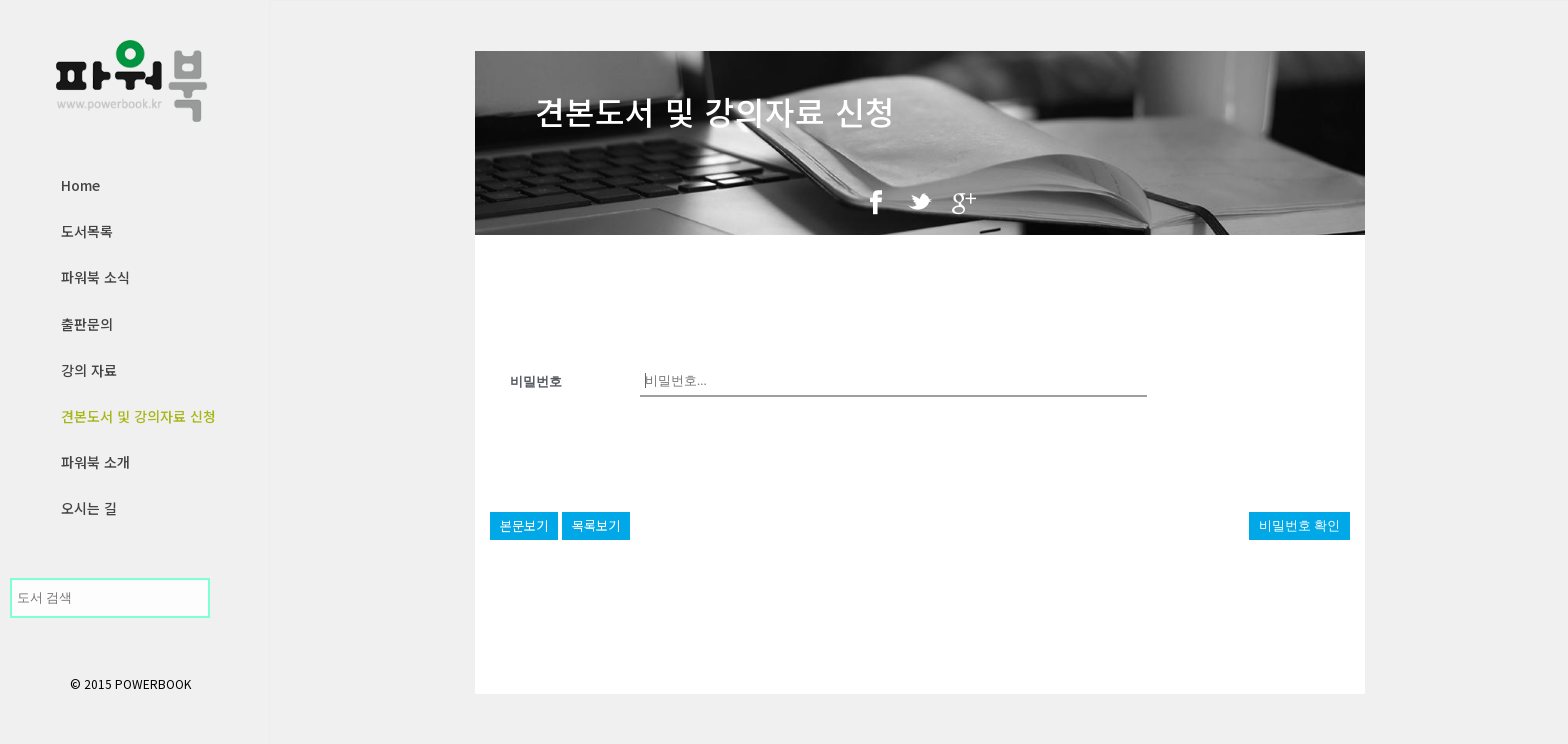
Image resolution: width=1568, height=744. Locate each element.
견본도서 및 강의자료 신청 (138, 416)
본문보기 (524, 525)
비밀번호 (536, 381)
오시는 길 (89, 508)
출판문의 (87, 324)
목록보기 (596, 525)
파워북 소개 (95, 462)
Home (80, 185)
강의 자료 (89, 370)
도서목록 (87, 231)
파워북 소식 (95, 277)
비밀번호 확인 (1299, 525)
